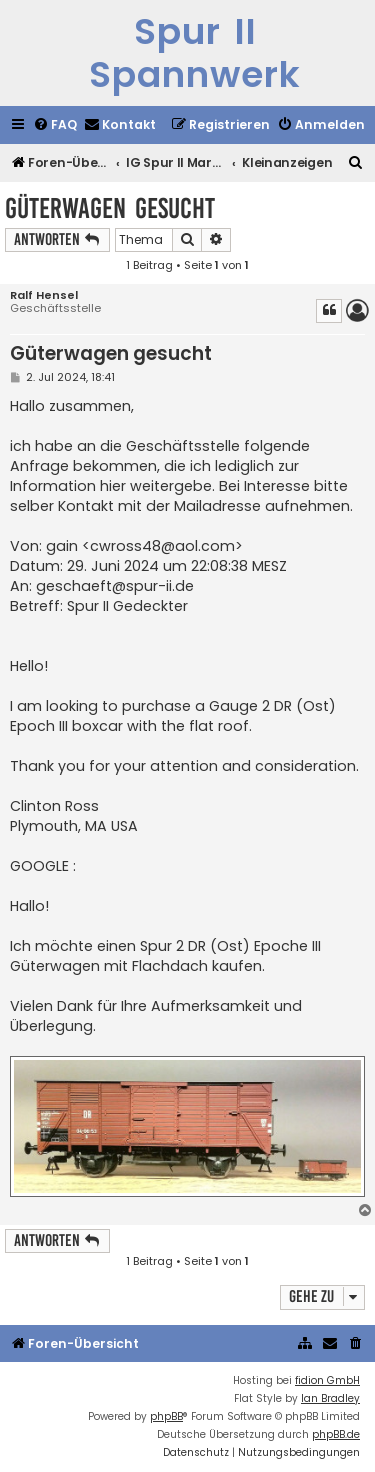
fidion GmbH (327, 1380)
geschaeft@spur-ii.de (115, 586)
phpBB (166, 1416)
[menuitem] (55, 125)
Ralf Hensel (44, 295)
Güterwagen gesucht (110, 208)
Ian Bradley (330, 1398)
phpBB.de (336, 1434)
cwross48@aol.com (162, 546)
